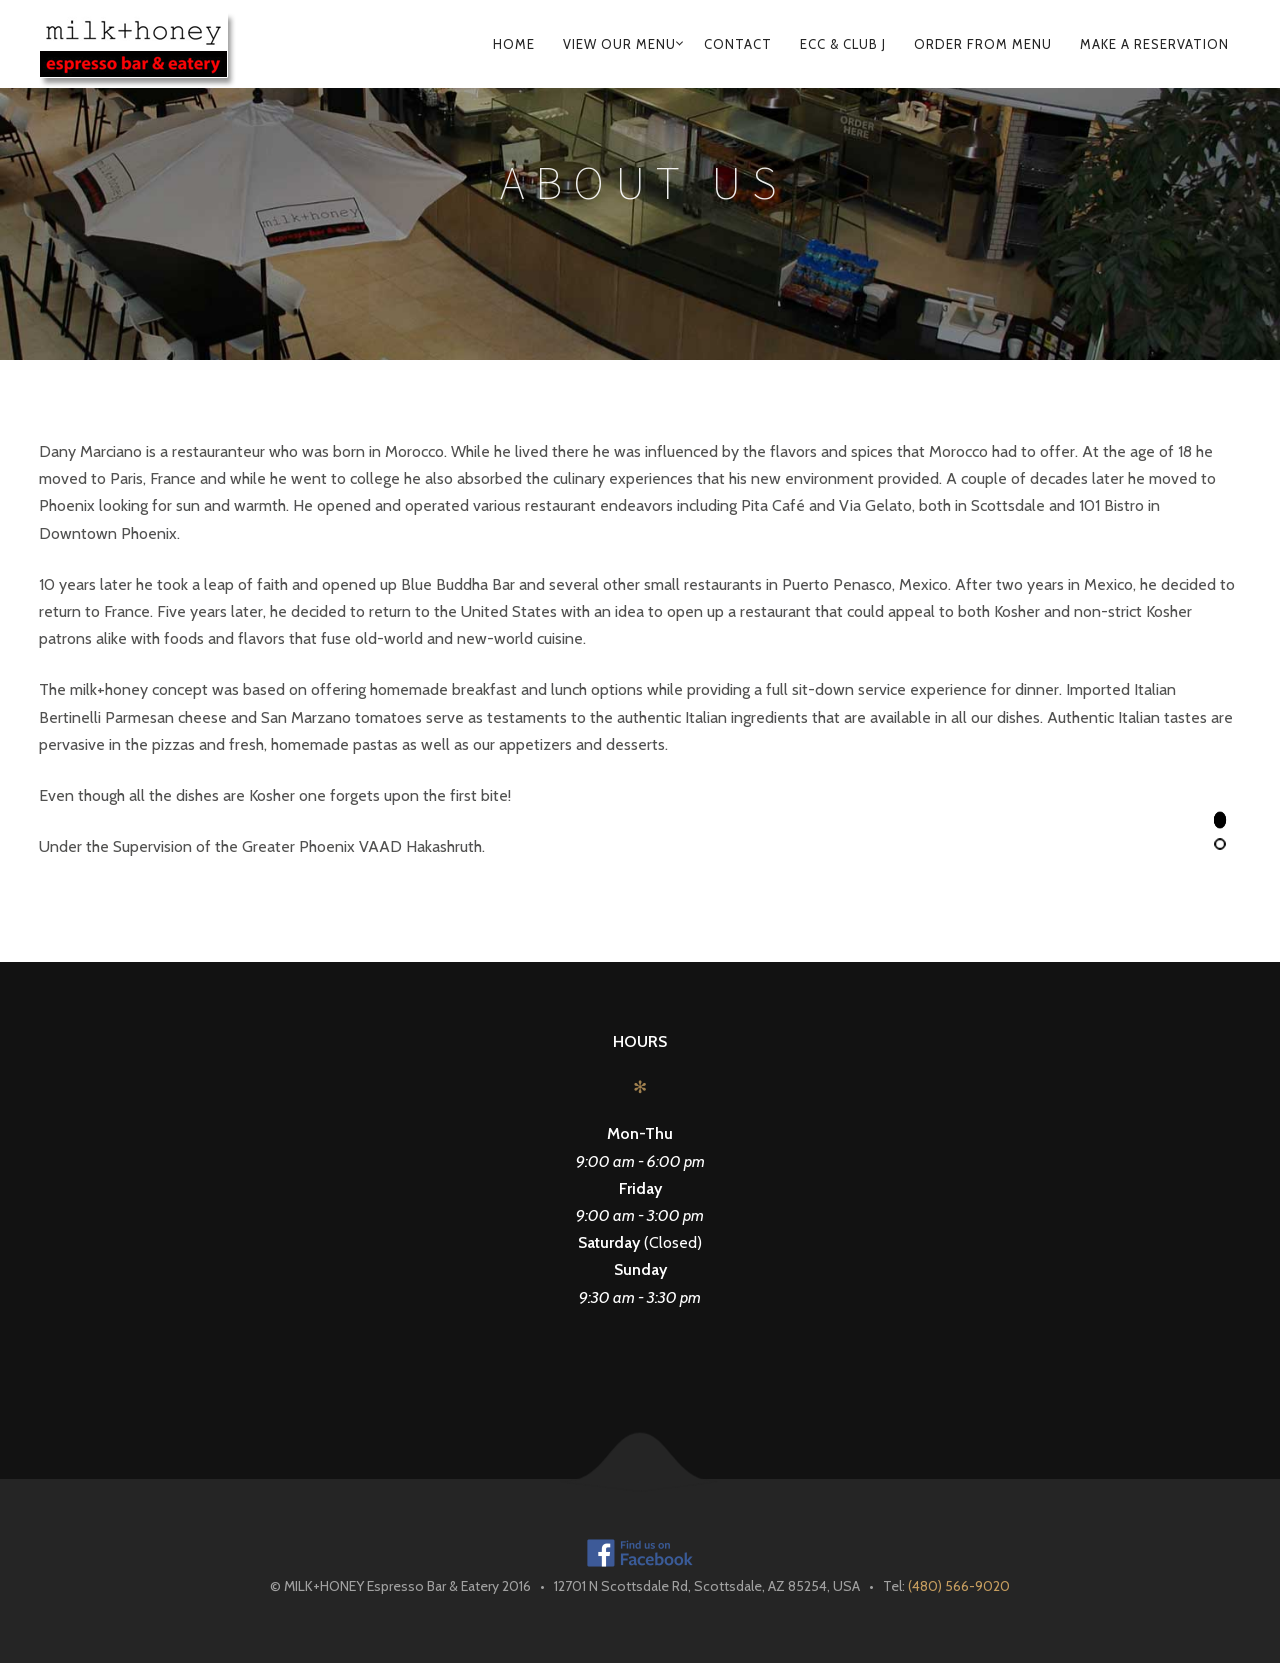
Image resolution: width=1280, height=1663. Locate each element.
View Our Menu (619, 44)
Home (514, 44)
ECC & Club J (843, 44)
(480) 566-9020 (959, 1586)
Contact (738, 44)
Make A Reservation (1154, 44)
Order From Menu (983, 44)
